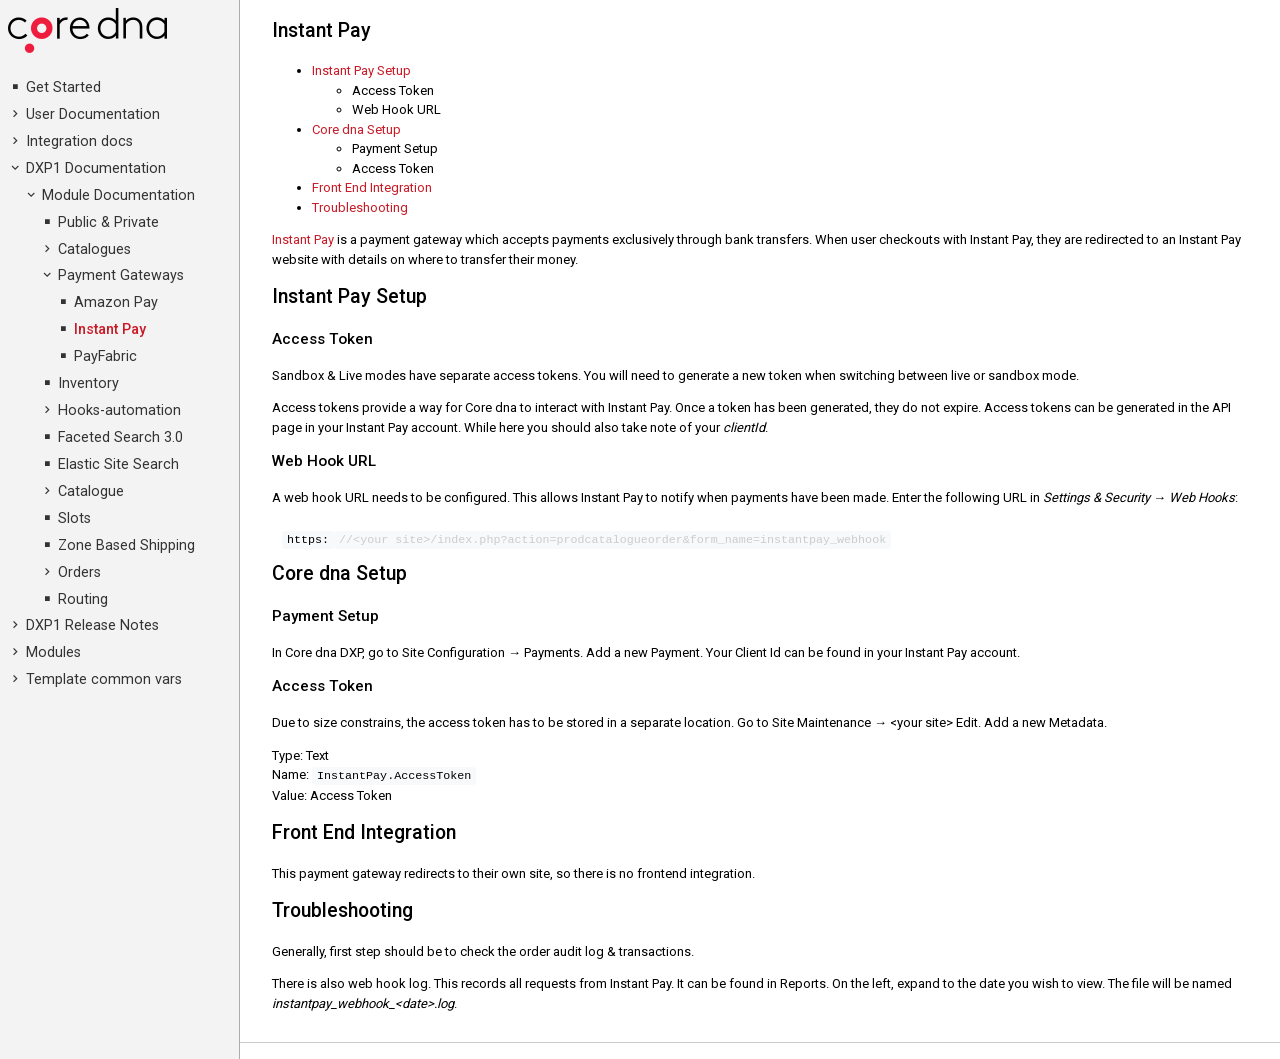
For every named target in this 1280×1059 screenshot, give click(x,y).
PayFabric (105, 356)
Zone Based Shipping (126, 545)
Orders (79, 572)
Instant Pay (110, 329)
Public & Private (108, 222)
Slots (74, 518)
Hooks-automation (119, 410)
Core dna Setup (358, 129)
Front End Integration (373, 187)
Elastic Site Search (118, 464)
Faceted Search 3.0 (120, 437)
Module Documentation (118, 195)
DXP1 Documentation (96, 168)
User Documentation (93, 114)
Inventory (88, 383)
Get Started (63, 87)
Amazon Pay (116, 302)
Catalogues (94, 249)
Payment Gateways (121, 275)
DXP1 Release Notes (92, 625)
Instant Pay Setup (363, 70)
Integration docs (79, 141)
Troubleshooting (361, 207)
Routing (83, 599)
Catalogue (91, 491)
